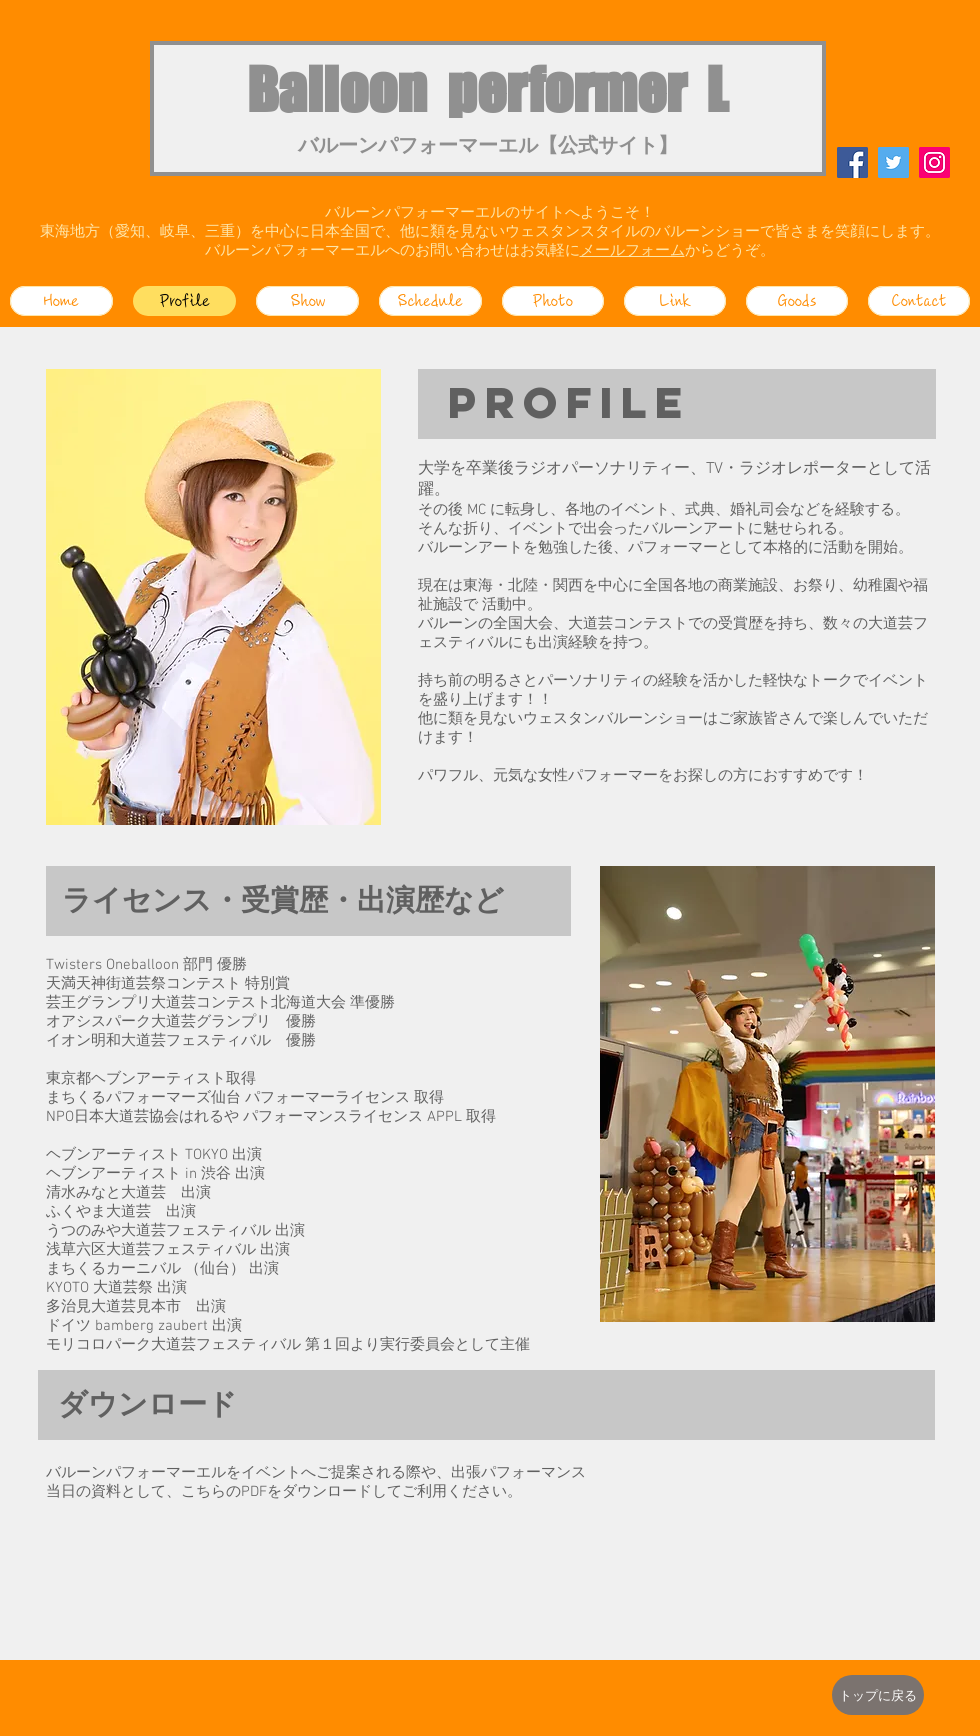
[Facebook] (852, 162)
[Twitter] (893, 162)
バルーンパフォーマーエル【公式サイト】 (488, 147)
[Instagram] (934, 162)
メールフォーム (632, 251)
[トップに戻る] (878, 1695)
